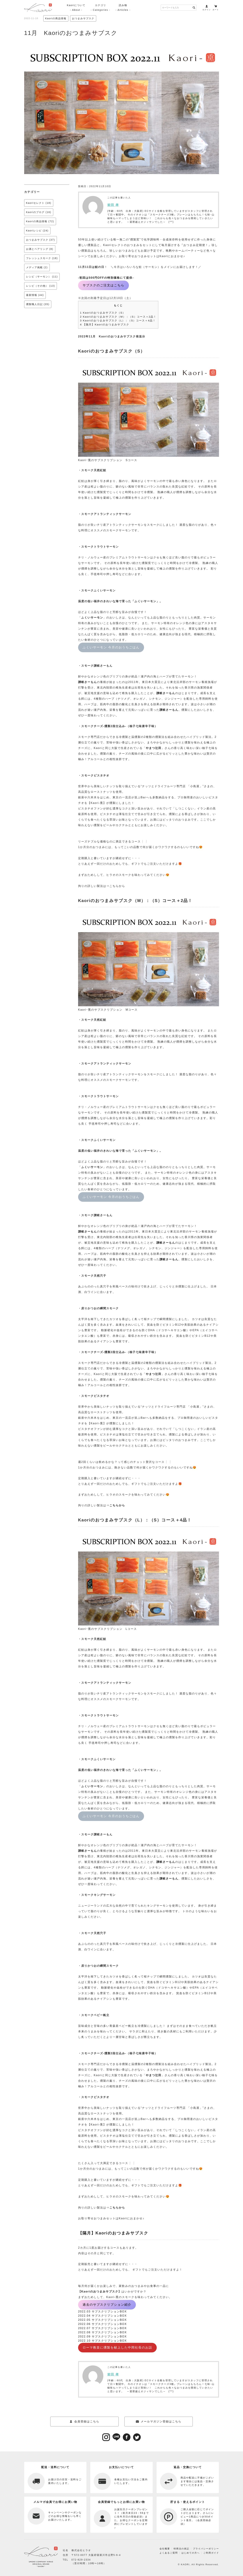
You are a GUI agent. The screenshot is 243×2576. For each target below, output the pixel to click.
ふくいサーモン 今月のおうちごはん (111, 647)
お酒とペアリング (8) (39, 249)
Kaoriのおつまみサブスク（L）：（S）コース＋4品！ (118, 320)
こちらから (117, 885)
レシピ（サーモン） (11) (42, 276)
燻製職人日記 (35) (38, 304)
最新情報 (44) (35, 295)
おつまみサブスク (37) (40, 239)
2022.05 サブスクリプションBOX (102, 2319)
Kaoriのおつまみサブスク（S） (102, 312)
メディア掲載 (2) (37, 267)
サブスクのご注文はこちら (103, 285)
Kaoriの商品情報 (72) (40, 221)
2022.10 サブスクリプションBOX (102, 2340)
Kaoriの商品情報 (56, 18)
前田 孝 (113, 205)
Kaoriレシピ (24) (37, 230)
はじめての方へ (190, 2553)
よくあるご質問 (169, 2553)
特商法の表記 (181, 2549)
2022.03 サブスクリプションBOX (102, 2311)
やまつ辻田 (153, 748)
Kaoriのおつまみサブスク (99, 2291)
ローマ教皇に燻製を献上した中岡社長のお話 (117, 2347)
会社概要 (165, 2549)
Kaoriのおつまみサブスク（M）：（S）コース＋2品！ (118, 316)
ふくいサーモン (145, 601)
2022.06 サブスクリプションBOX (102, 2323)
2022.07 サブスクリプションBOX (102, 2328)
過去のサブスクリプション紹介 (107, 2304)
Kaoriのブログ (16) (38, 212)
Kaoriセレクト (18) (38, 203)
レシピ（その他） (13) (40, 285)
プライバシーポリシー (206, 2549)
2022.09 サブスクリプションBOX (102, 2336)
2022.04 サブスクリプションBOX (102, 2315)
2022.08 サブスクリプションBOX (102, 2332)
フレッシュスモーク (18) (42, 258)
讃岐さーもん (87, 682)
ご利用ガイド (211, 2553)
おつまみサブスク (83, 18)
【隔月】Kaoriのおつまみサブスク (104, 324)
